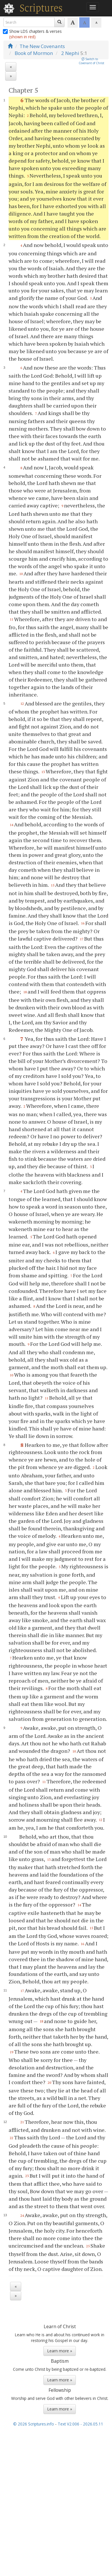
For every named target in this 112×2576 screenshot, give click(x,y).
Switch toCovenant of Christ (91, 61)
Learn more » (59, 2351)
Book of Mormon (34, 53)
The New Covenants (42, 46)
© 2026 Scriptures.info (33, 2424)
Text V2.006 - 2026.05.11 (80, 2424)
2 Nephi (70, 53)
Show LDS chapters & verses (32, 33)
